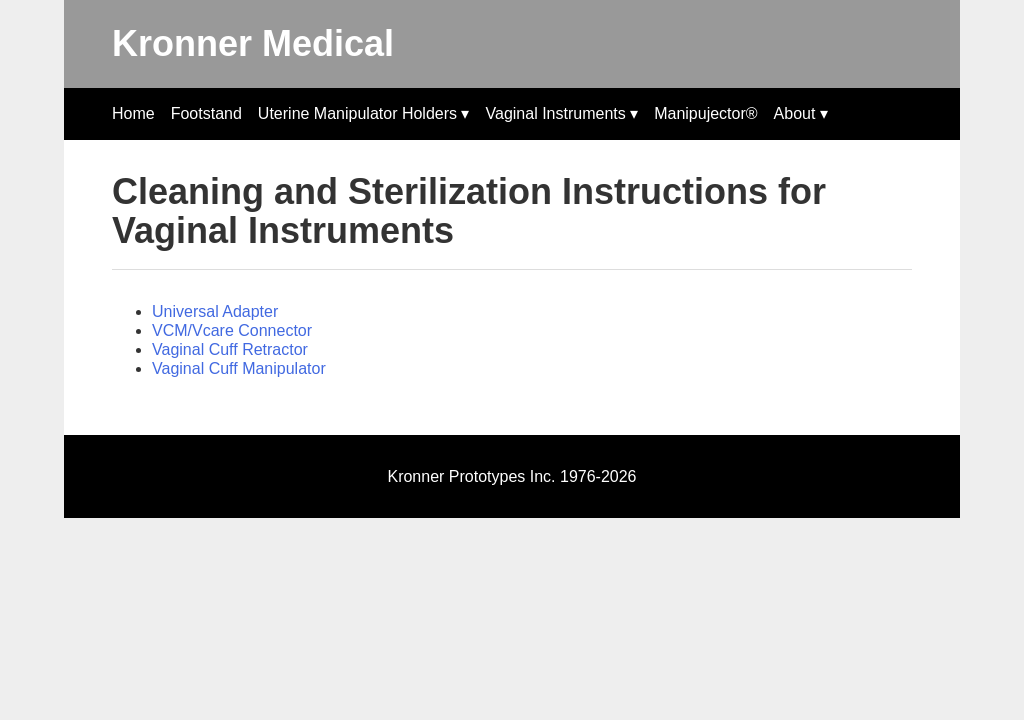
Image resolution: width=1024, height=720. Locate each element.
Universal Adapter (215, 311)
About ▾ (801, 113)
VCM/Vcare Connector (232, 330)
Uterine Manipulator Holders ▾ (364, 113)
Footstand (206, 113)
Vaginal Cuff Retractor (230, 349)
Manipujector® (705, 113)
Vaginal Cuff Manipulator (239, 368)
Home (133, 113)
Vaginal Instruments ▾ (562, 113)
